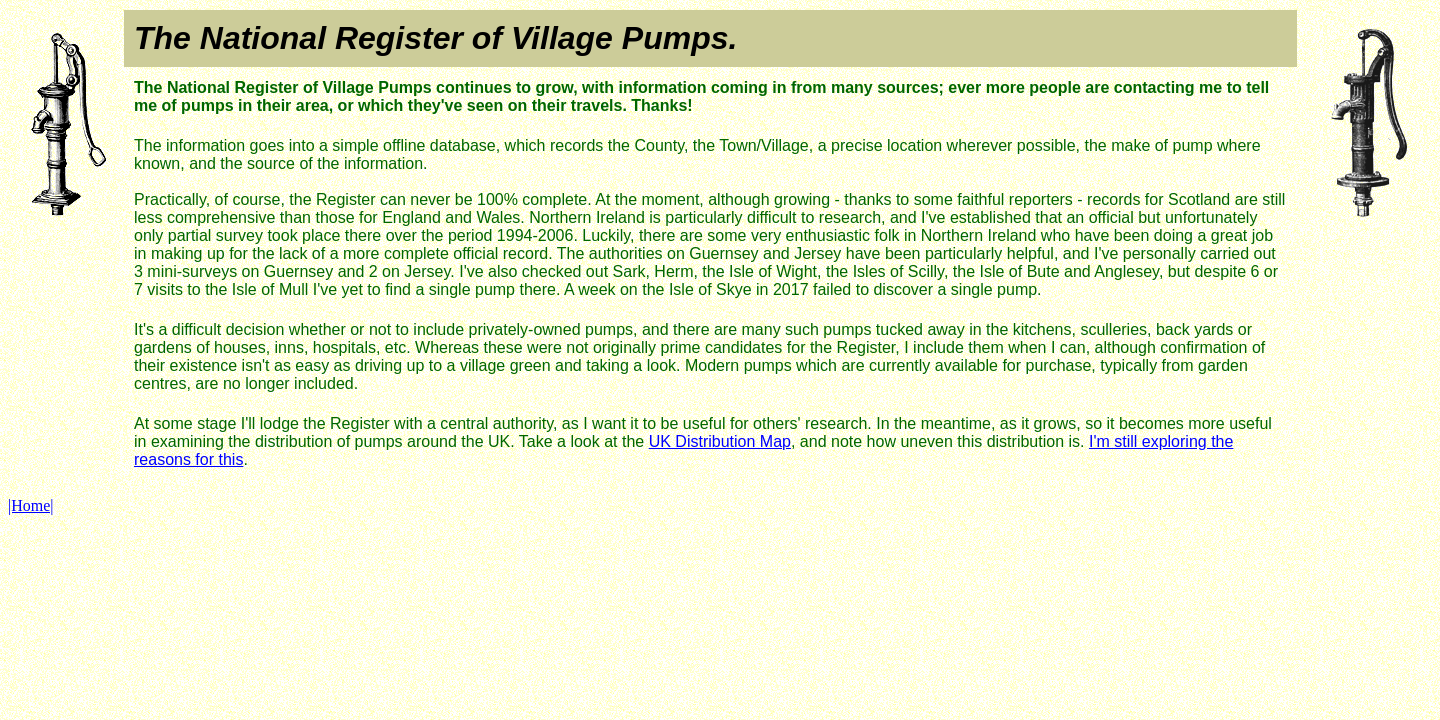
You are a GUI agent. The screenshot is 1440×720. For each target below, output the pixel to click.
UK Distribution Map (720, 441)
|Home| (31, 505)
